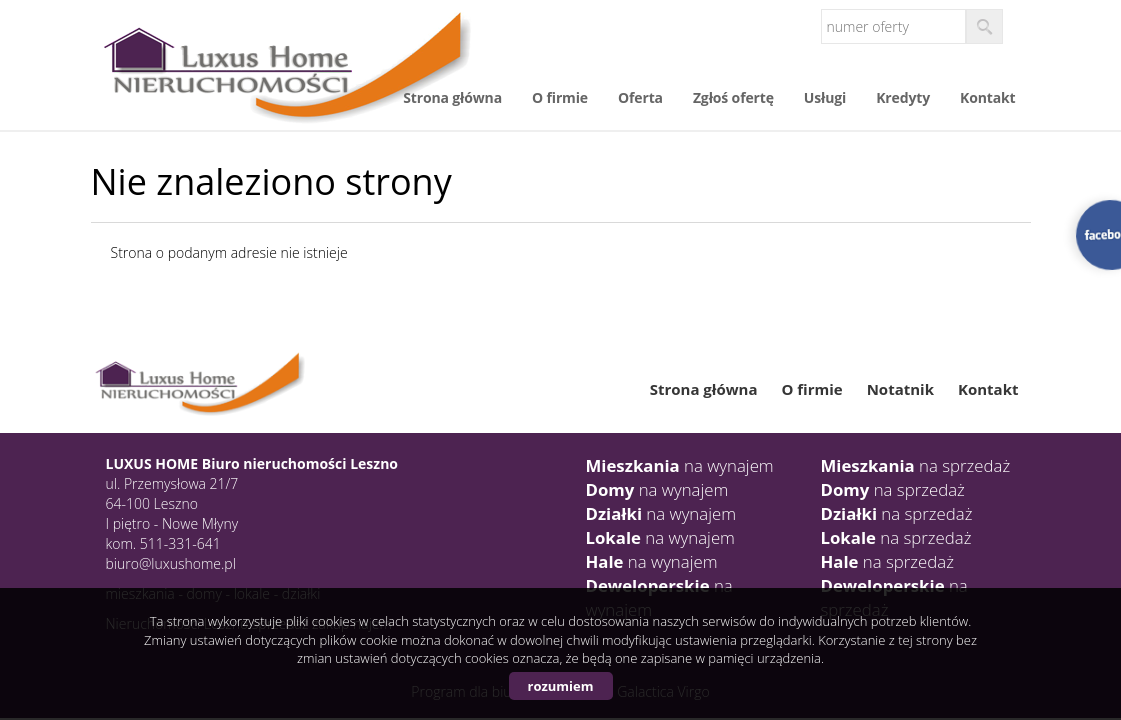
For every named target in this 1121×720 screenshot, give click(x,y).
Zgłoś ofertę (733, 97)
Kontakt (987, 97)
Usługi (825, 97)
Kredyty (903, 97)
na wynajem (680, 465)
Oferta (640, 97)
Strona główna (452, 97)
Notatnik (900, 389)
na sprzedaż (916, 465)
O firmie (560, 97)
